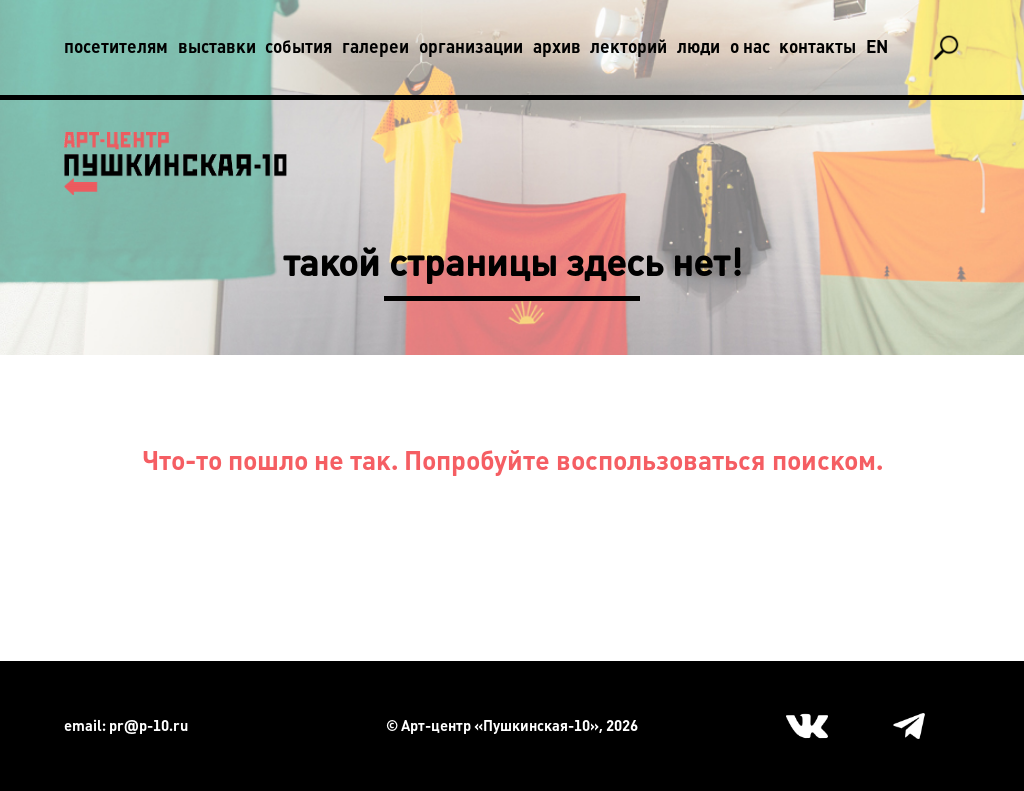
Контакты (817, 47)
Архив (557, 47)
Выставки (217, 47)
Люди (698, 47)
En (877, 47)
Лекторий (628, 47)
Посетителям (116, 47)
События (298, 47)
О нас (750, 47)
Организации (471, 47)
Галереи (375, 47)
